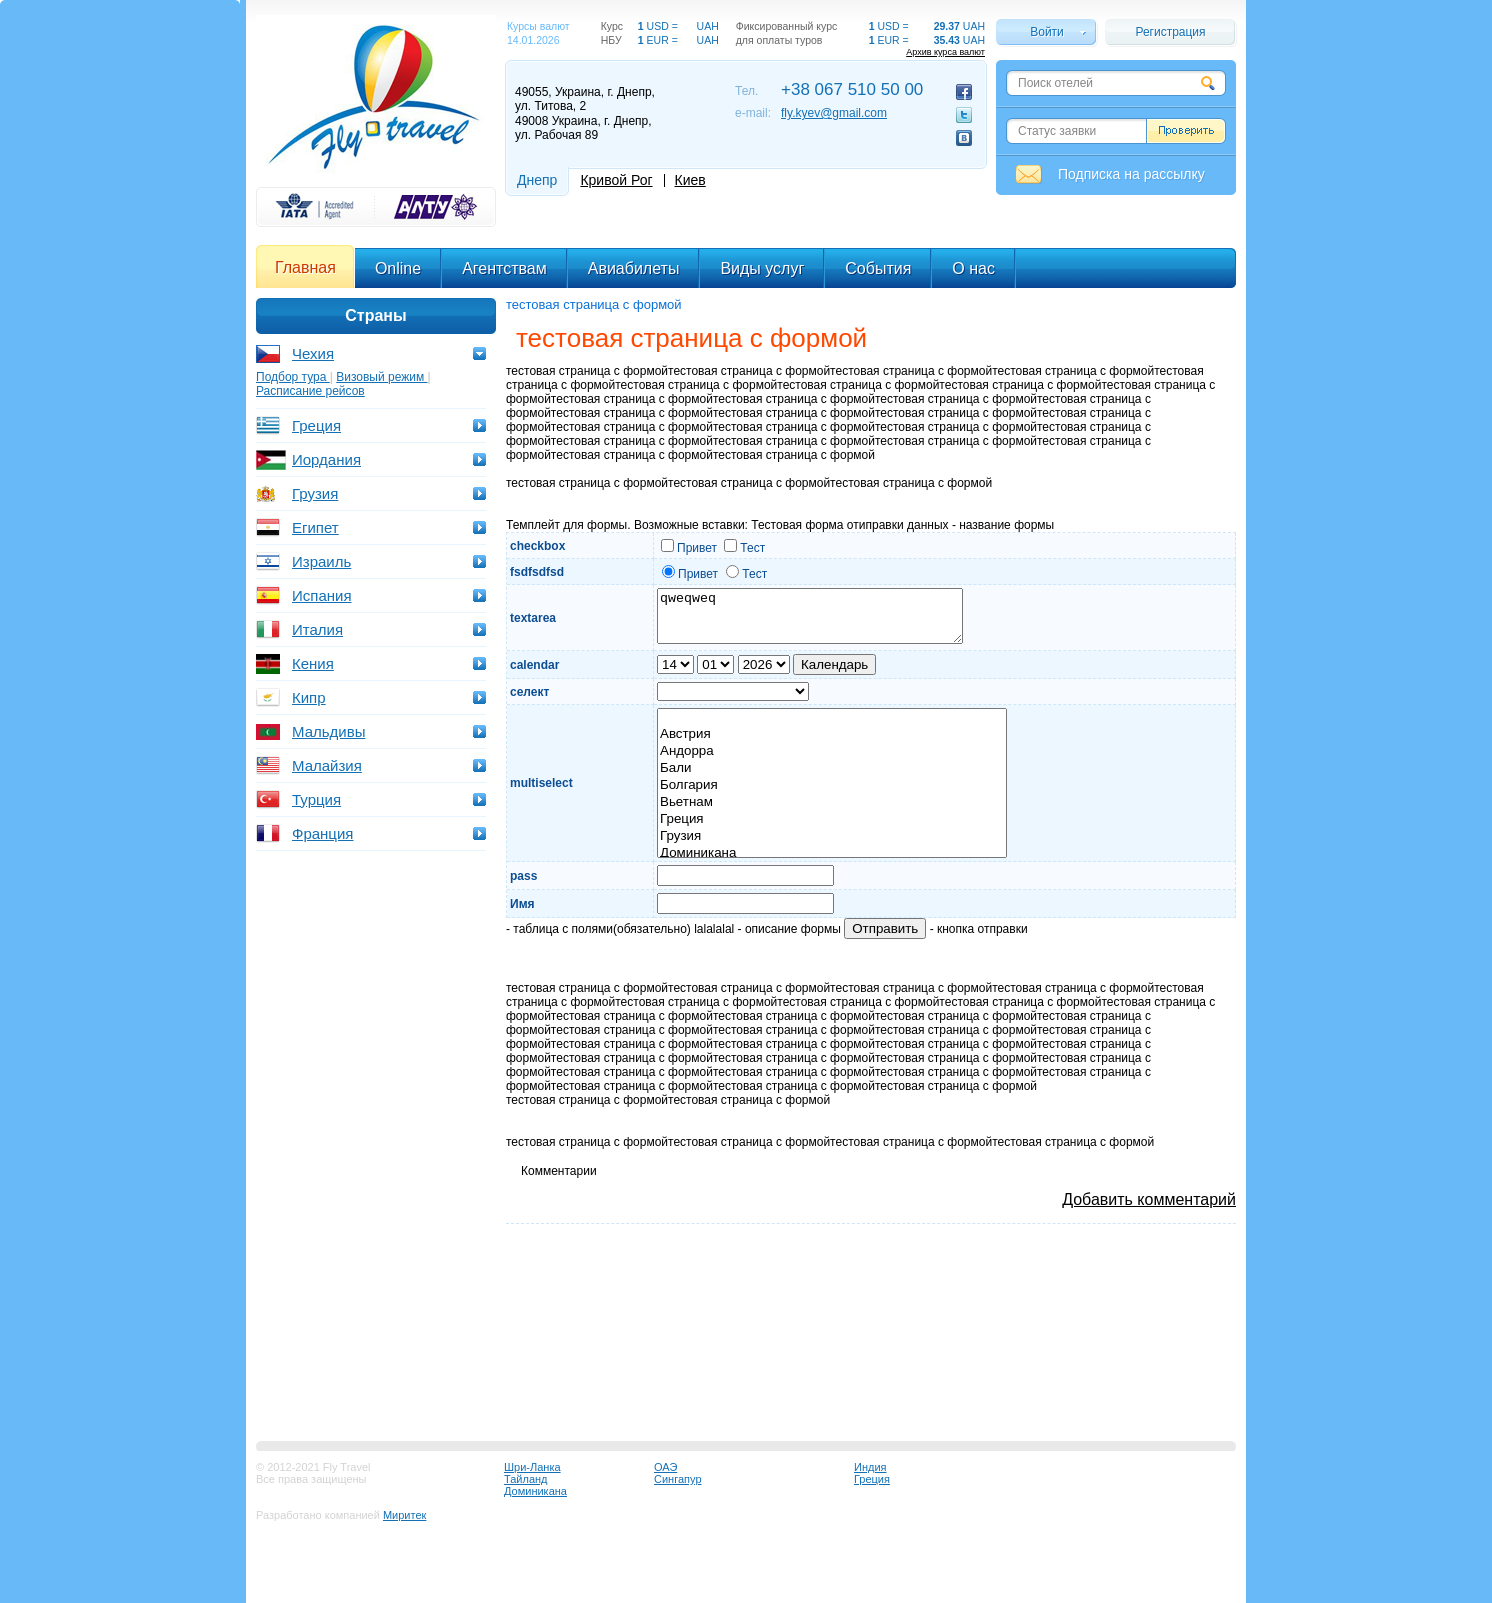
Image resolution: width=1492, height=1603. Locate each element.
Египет (315, 527)
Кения (313, 663)
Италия (317, 629)
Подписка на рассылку (1131, 174)
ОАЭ (665, 1467)
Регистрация (1170, 32)
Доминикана (832, 853)
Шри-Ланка (532, 1467)
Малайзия (327, 765)
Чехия (313, 353)
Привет (689, 548)
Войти (1047, 32)
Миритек (404, 1515)
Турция (316, 799)
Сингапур (678, 1479)
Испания (322, 595)
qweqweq (810, 616)
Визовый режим (381, 377)
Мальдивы (328, 731)
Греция (316, 425)
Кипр (309, 697)
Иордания (326, 459)
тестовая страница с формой (594, 304)
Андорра (832, 751)
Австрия (832, 734)
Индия (870, 1467)
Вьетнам (832, 802)
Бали (832, 768)
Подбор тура (293, 377)
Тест (744, 548)
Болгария (832, 785)
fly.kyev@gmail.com (834, 113)
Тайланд (526, 1479)
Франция (322, 833)
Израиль (321, 561)
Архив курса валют (945, 52)
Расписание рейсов (310, 391)
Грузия (315, 493)
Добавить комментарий (1149, 1199)
